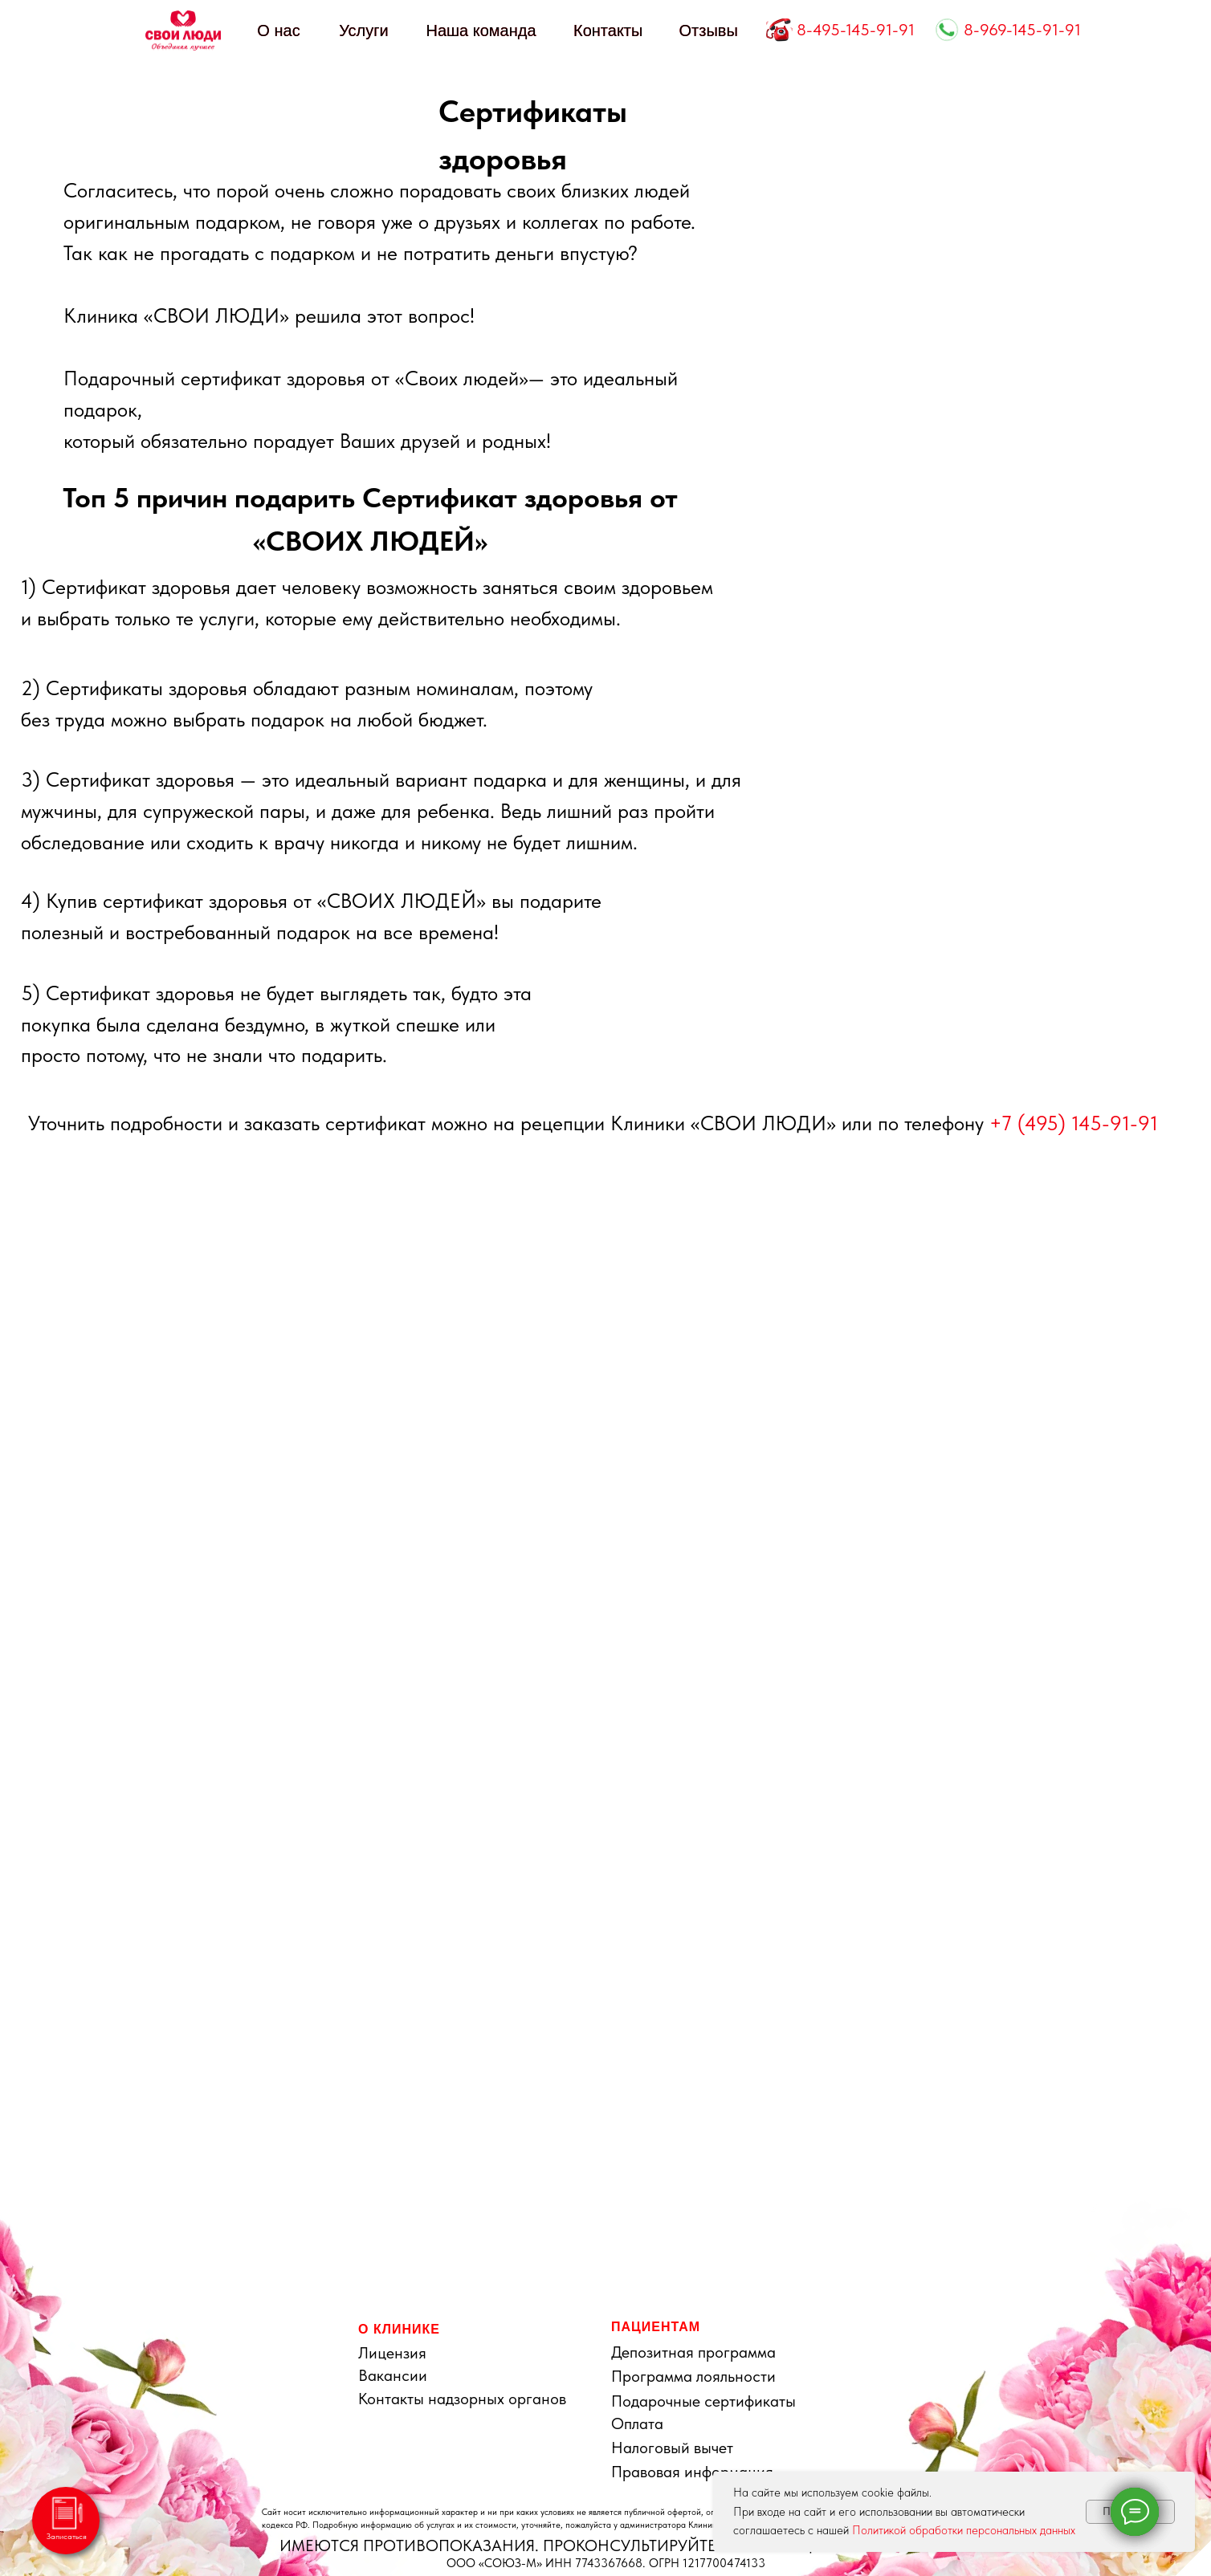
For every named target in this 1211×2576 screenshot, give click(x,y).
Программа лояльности (693, 2376)
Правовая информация (692, 2471)
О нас (278, 30)
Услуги (364, 30)
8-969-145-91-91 (1022, 29)
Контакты (607, 30)
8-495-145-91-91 (856, 29)
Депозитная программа (693, 2352)
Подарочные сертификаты (703, 2401)
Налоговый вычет (672, 2447)
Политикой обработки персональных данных (963, 2530)
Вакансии (392, 2375)
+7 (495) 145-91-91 (1073, 1123)
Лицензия (392, 2352)
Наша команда (481, 30)
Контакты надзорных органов (462, 2398)
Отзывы (708, 30)
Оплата (637, 2423)
